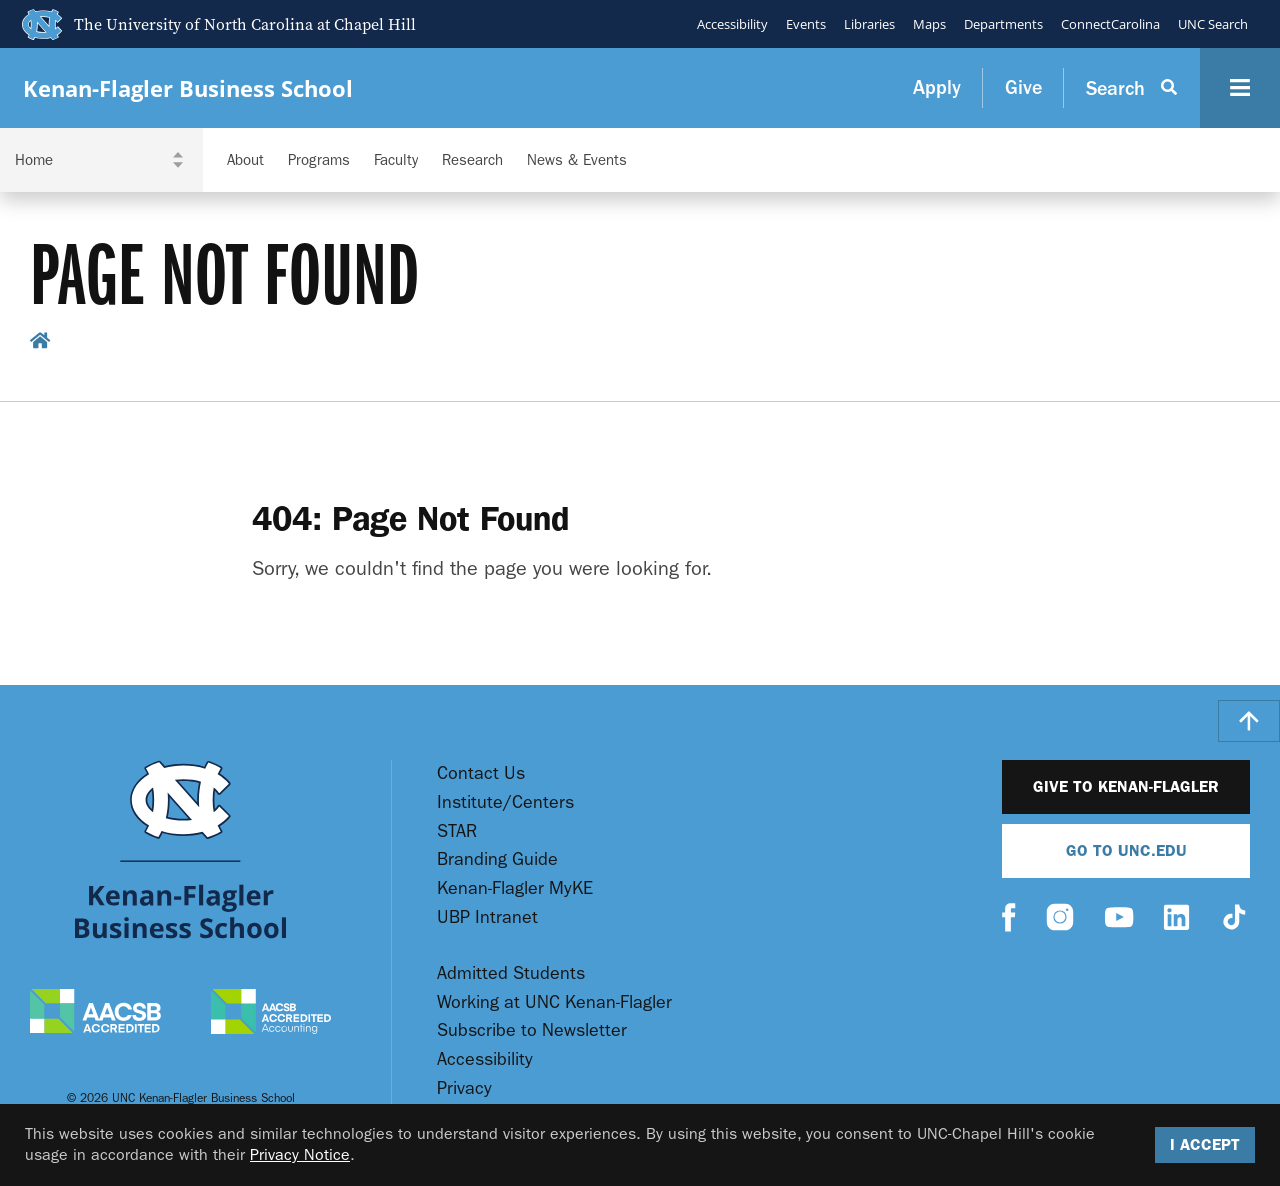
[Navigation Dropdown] (101, 160)
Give (1023, 87)
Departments (1003, 24)
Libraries (869, 24)
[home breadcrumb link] (40, 343)
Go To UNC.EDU (1126, 850)
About (245, 160)
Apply (937, 87)
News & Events (577, 160)
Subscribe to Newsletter (532, 1030)
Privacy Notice (300, 1154)
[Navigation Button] (1240, 88)
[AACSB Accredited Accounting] (271, 1014)
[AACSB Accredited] (95, 1013)
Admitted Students (511, 973)
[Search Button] (1132, 88)
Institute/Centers (505, 802)
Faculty (396, 160)
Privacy (464, 1088)
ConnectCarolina (1110, 24)
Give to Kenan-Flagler (1126, 786)
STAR (457, 831)
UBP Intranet (487, 917)
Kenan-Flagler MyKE (515, 888)
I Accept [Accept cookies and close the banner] (1205, 1144)
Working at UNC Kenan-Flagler (554, 1002)
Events (806, 24)
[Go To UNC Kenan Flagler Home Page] (180, 849)
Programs (319, 160)
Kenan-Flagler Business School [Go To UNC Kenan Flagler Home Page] (188, 88)
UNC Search (1213, 24)
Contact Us (481, 773)
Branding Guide (497, 859)
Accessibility (732, 24)
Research (472, 160)
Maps (929, 24)
